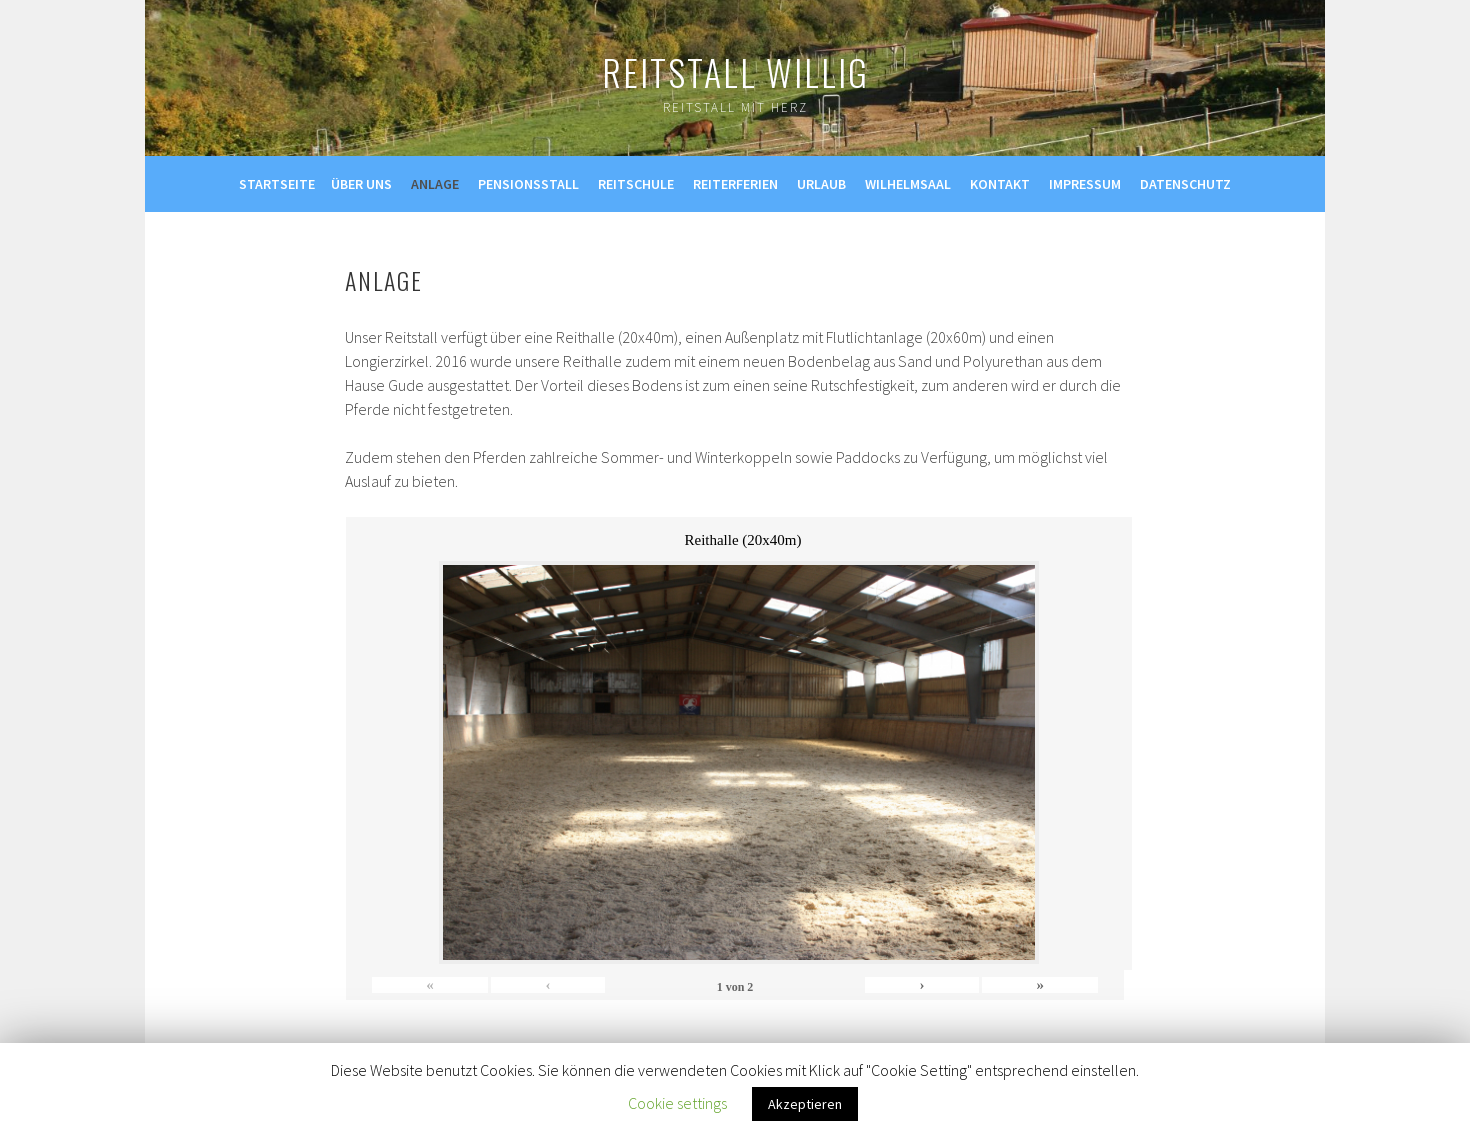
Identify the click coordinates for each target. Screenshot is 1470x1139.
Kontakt (1000, 184)
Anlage (435, 184)
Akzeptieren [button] (805, 1104)
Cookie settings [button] (677, 1103)
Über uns (361, 184)
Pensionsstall (528, 184)
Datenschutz (1185, 184)
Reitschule (636, 184)
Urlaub (821, 184)
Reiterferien (735, 184)
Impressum (1085, 184)
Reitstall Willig (735, 71)
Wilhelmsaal (908, 184)
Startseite (277, 184)
